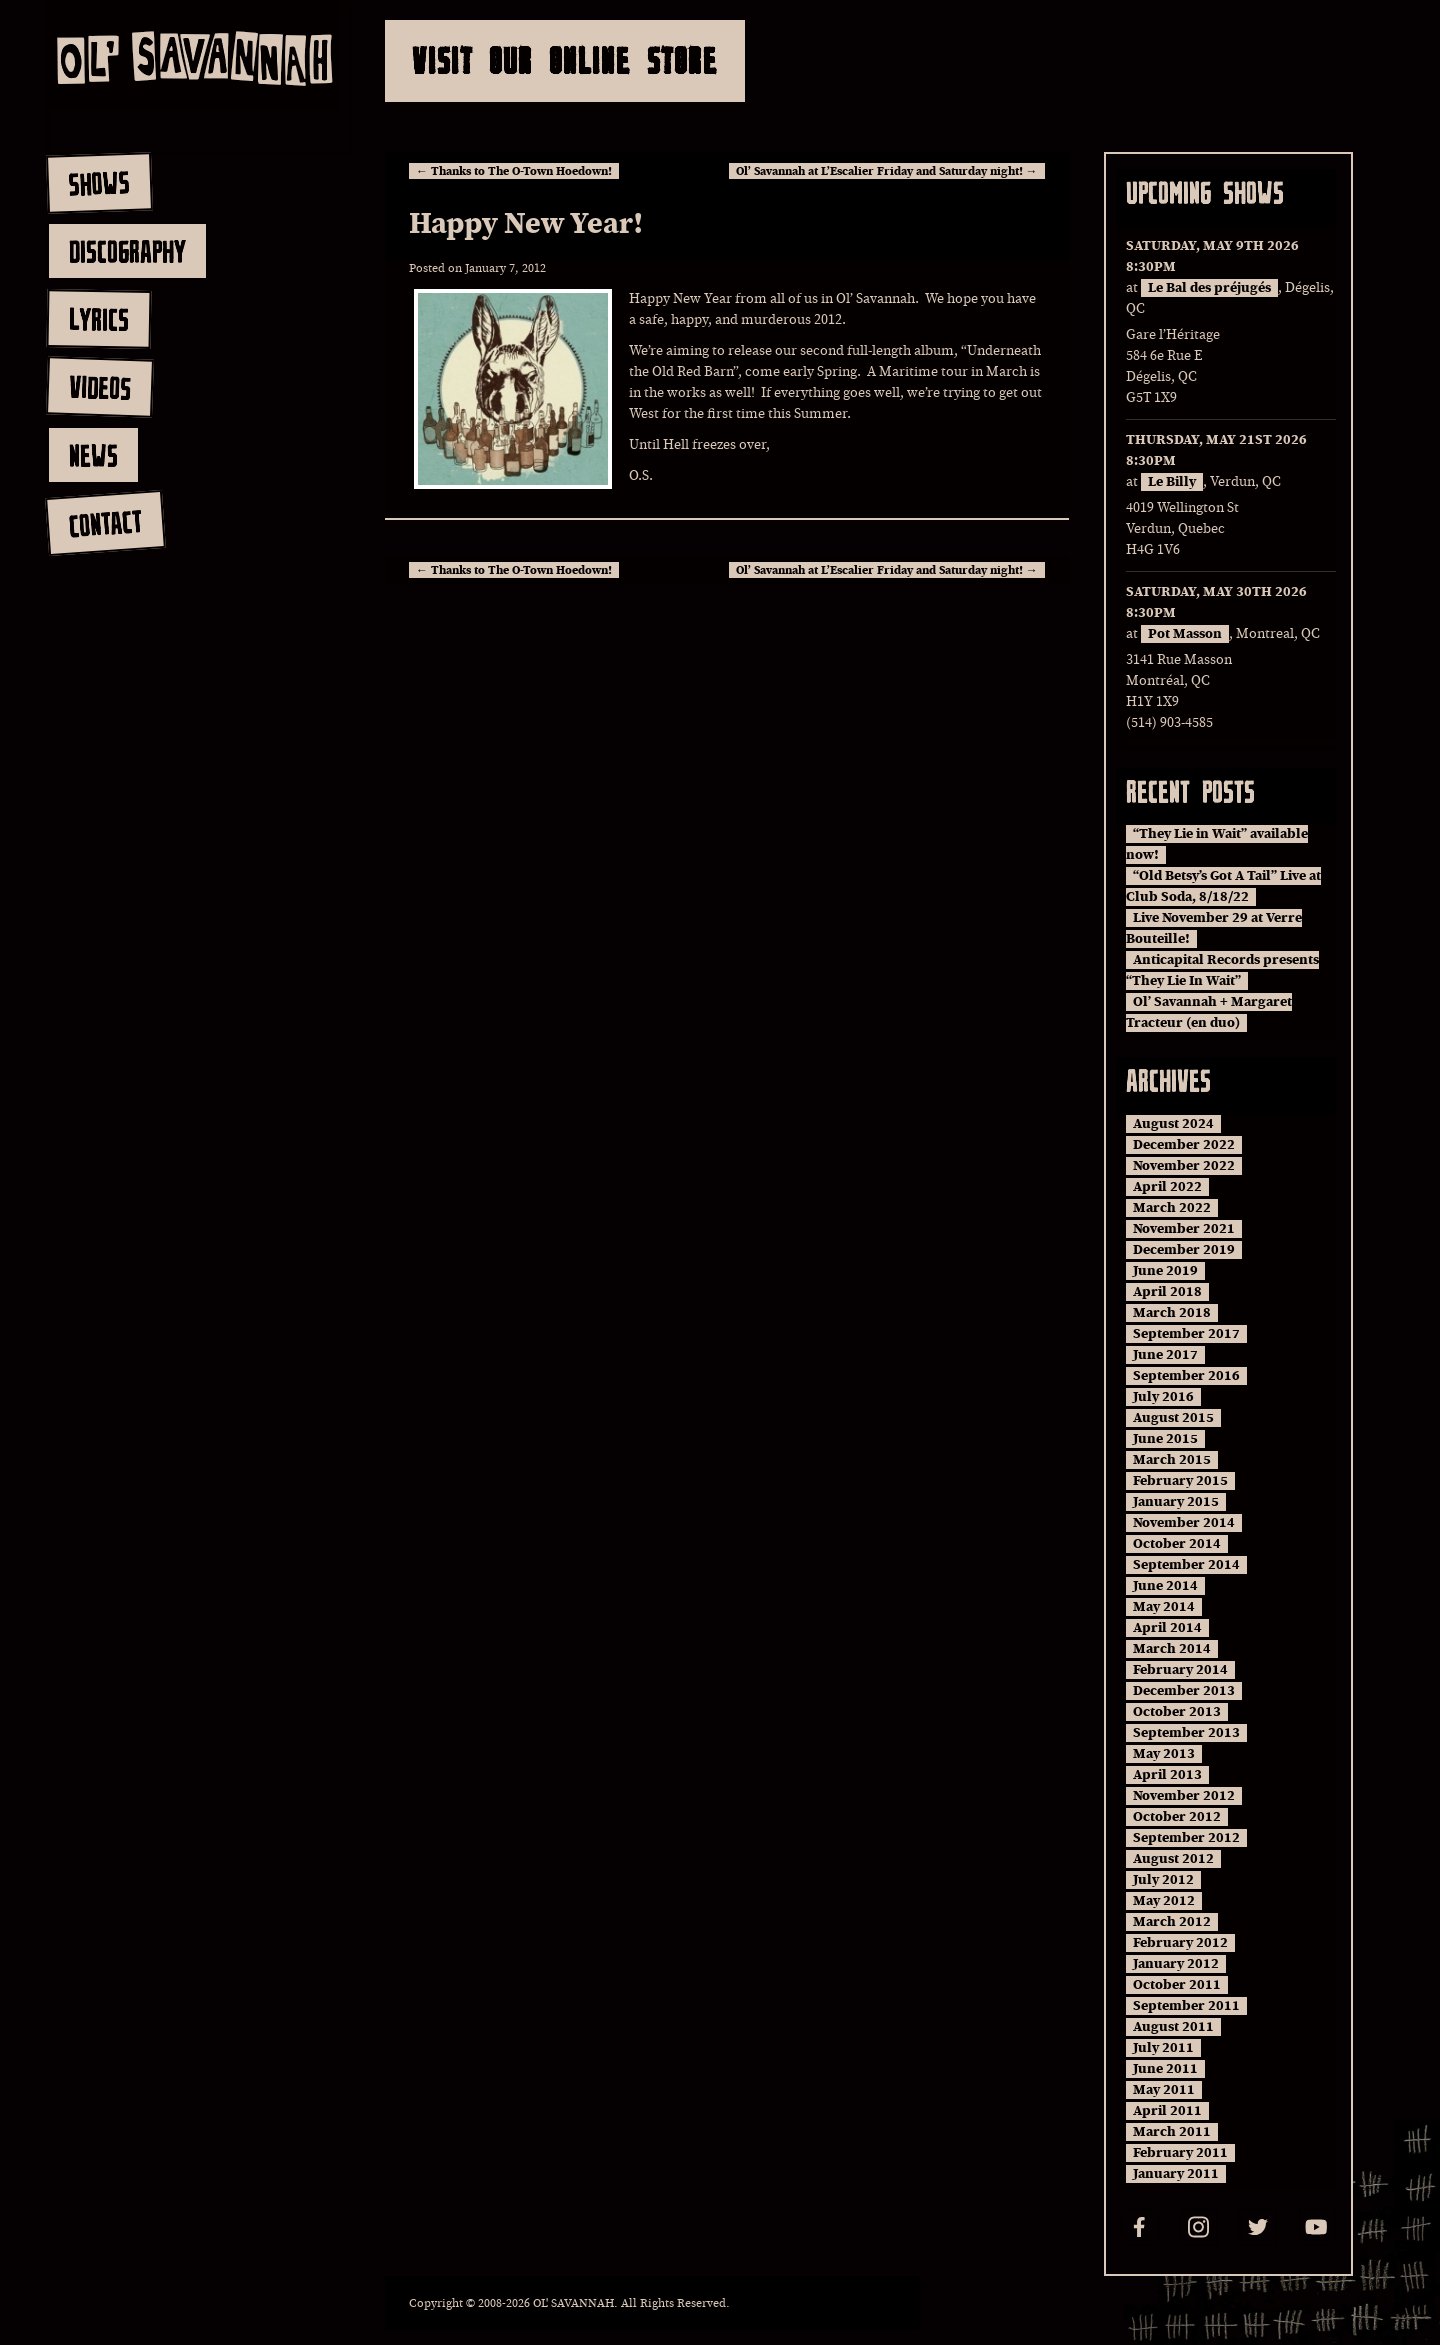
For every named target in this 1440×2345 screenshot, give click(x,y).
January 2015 (1176, 1502)
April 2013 (1167, 1775)
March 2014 (1172, 1649)
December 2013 (1184, 1691)
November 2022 (1184, 1166)
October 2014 (1177, 1544)
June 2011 (1165, 2069)
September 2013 (1186, 1733)
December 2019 (1184, 1250)
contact (104, 523)
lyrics (98, 318)
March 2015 (1172, 1460)
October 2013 (1177, 1712)
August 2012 (1173, 1859)
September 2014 (1186, 1565)
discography (127, 251)
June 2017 (1165, 1355)
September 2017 (1186, 1334)
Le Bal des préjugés (1209, 288)
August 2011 (1173, 2027)
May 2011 (1164, 2090)
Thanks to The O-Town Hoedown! (514, 171)
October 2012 (1177, 1817)
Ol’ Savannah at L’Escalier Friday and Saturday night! (887, 171)
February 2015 (1180, 1481)
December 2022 (1184, 1145)
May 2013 (1164, 1754)
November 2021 (1184, 1229)
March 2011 (1172, 2132)
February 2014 (1180, 1670)
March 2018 (1172, 1313)
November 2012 (1184, 1796)
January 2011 (1176, 2174)
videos (99, 387)
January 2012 (1176, 1964)
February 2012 (1180, 1943)
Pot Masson (1185, 634)
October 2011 (1177, 1985)
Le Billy (1172, 482)
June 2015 (1165, 1439)
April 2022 (1167, 1187)
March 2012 (1172, 1922)
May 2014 (1164, 1607)
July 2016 (1163, 1397)
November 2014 (1184, 1523)
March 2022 (1172, 1208)
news (93, 455)
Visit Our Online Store (565, 60)
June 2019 (1165, 1271)
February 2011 (1180, 2153)
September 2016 (1186, 1376)
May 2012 (1164, 1901)
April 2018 (1167, 1292)
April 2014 (1167, 1628)
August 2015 (1173, 1418)
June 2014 (1165, 1586)
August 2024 (1173, 1124)
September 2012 (1186, 1838)
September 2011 (1186, 2006)
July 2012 (1163, 1880)
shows (99, 183)
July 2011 (1163, 2048)
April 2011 (1167, 2111)
